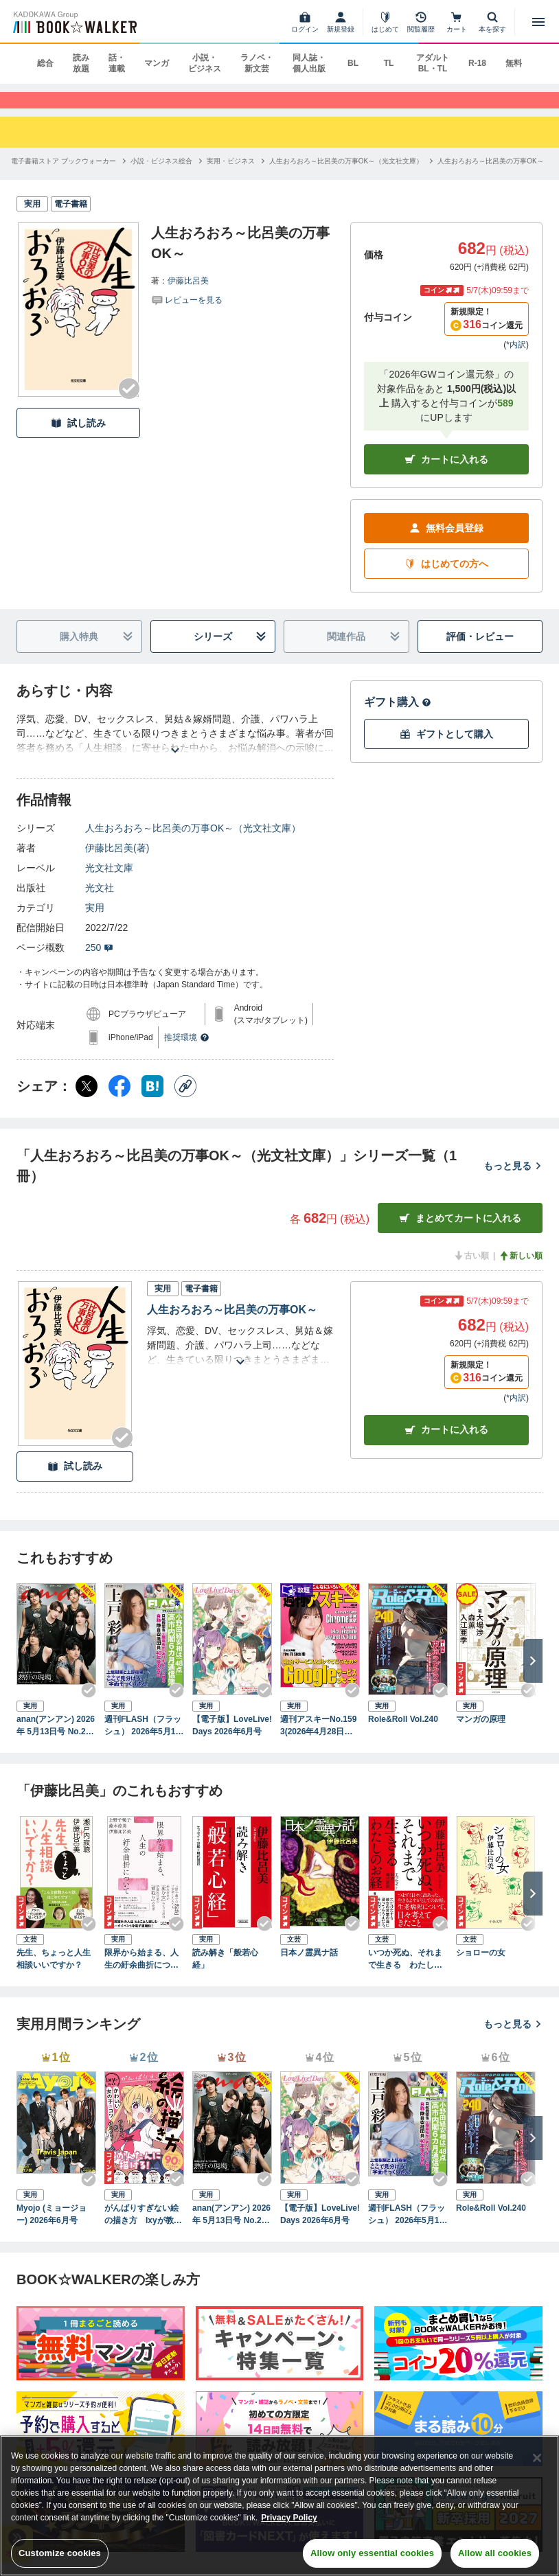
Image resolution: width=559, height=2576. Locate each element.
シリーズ (230, 651)
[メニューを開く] (538, 22)
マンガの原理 (480, 1734)
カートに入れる (446, 474)
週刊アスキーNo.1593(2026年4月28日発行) (318, 1741)
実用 (94, 922)
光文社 (99, 902)
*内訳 (516, 359)
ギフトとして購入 (446, 749)
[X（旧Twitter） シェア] (86, 1100)
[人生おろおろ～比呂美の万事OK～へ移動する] (490, 175)
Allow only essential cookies (372, 2553)
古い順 (471, 1270)
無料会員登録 (446, 543)
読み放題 (81, 63)
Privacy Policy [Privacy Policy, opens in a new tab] (289, 2517)
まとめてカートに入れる (460, 1233)
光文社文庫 (109, 882)
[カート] (456, 22)
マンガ (156, 63)
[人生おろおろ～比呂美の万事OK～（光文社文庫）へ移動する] (346, 175)
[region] (279, 2505)
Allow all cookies (495, 2553)
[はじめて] (385, 22)
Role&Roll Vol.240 (403, 1734)
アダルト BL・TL (432, 63)
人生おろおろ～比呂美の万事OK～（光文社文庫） (193, 842)
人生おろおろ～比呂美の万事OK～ (232, 1324)
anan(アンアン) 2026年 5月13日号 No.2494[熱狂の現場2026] (55, 1741)
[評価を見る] (187, 314)
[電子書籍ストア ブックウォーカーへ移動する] (63, 175)
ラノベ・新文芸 (256, 63)
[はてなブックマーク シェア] (152, 1100)
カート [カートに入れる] (446, 1445)
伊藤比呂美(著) (117, 862)
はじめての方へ (446, 578)
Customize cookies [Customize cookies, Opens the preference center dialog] (60, 2553)
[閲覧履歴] (421, 22)
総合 (45, 63)
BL (352, 63)
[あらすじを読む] (175, 748)
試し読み (78, 438)
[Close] (537, 2458)
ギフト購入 (397, 716)
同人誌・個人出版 (309, 63)
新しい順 (521, 1270)
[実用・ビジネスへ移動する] (231, 175)
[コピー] (185, 1100)
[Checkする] (129, 403)
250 (99, 961)
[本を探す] (492, 22)
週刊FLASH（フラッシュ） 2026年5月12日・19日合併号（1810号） (142, 1741)
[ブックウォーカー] (74, 22)
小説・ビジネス (204, 63)
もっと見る (513, 1180)
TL (389, 63)
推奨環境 (186, 1052)
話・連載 (117, 63)
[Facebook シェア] (119, 1100)
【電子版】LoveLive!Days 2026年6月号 (232, 1740)
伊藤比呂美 (188, 295)
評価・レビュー (480, 650)
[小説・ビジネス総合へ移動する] (161, 175)
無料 (513, 63)
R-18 (477, 63)
